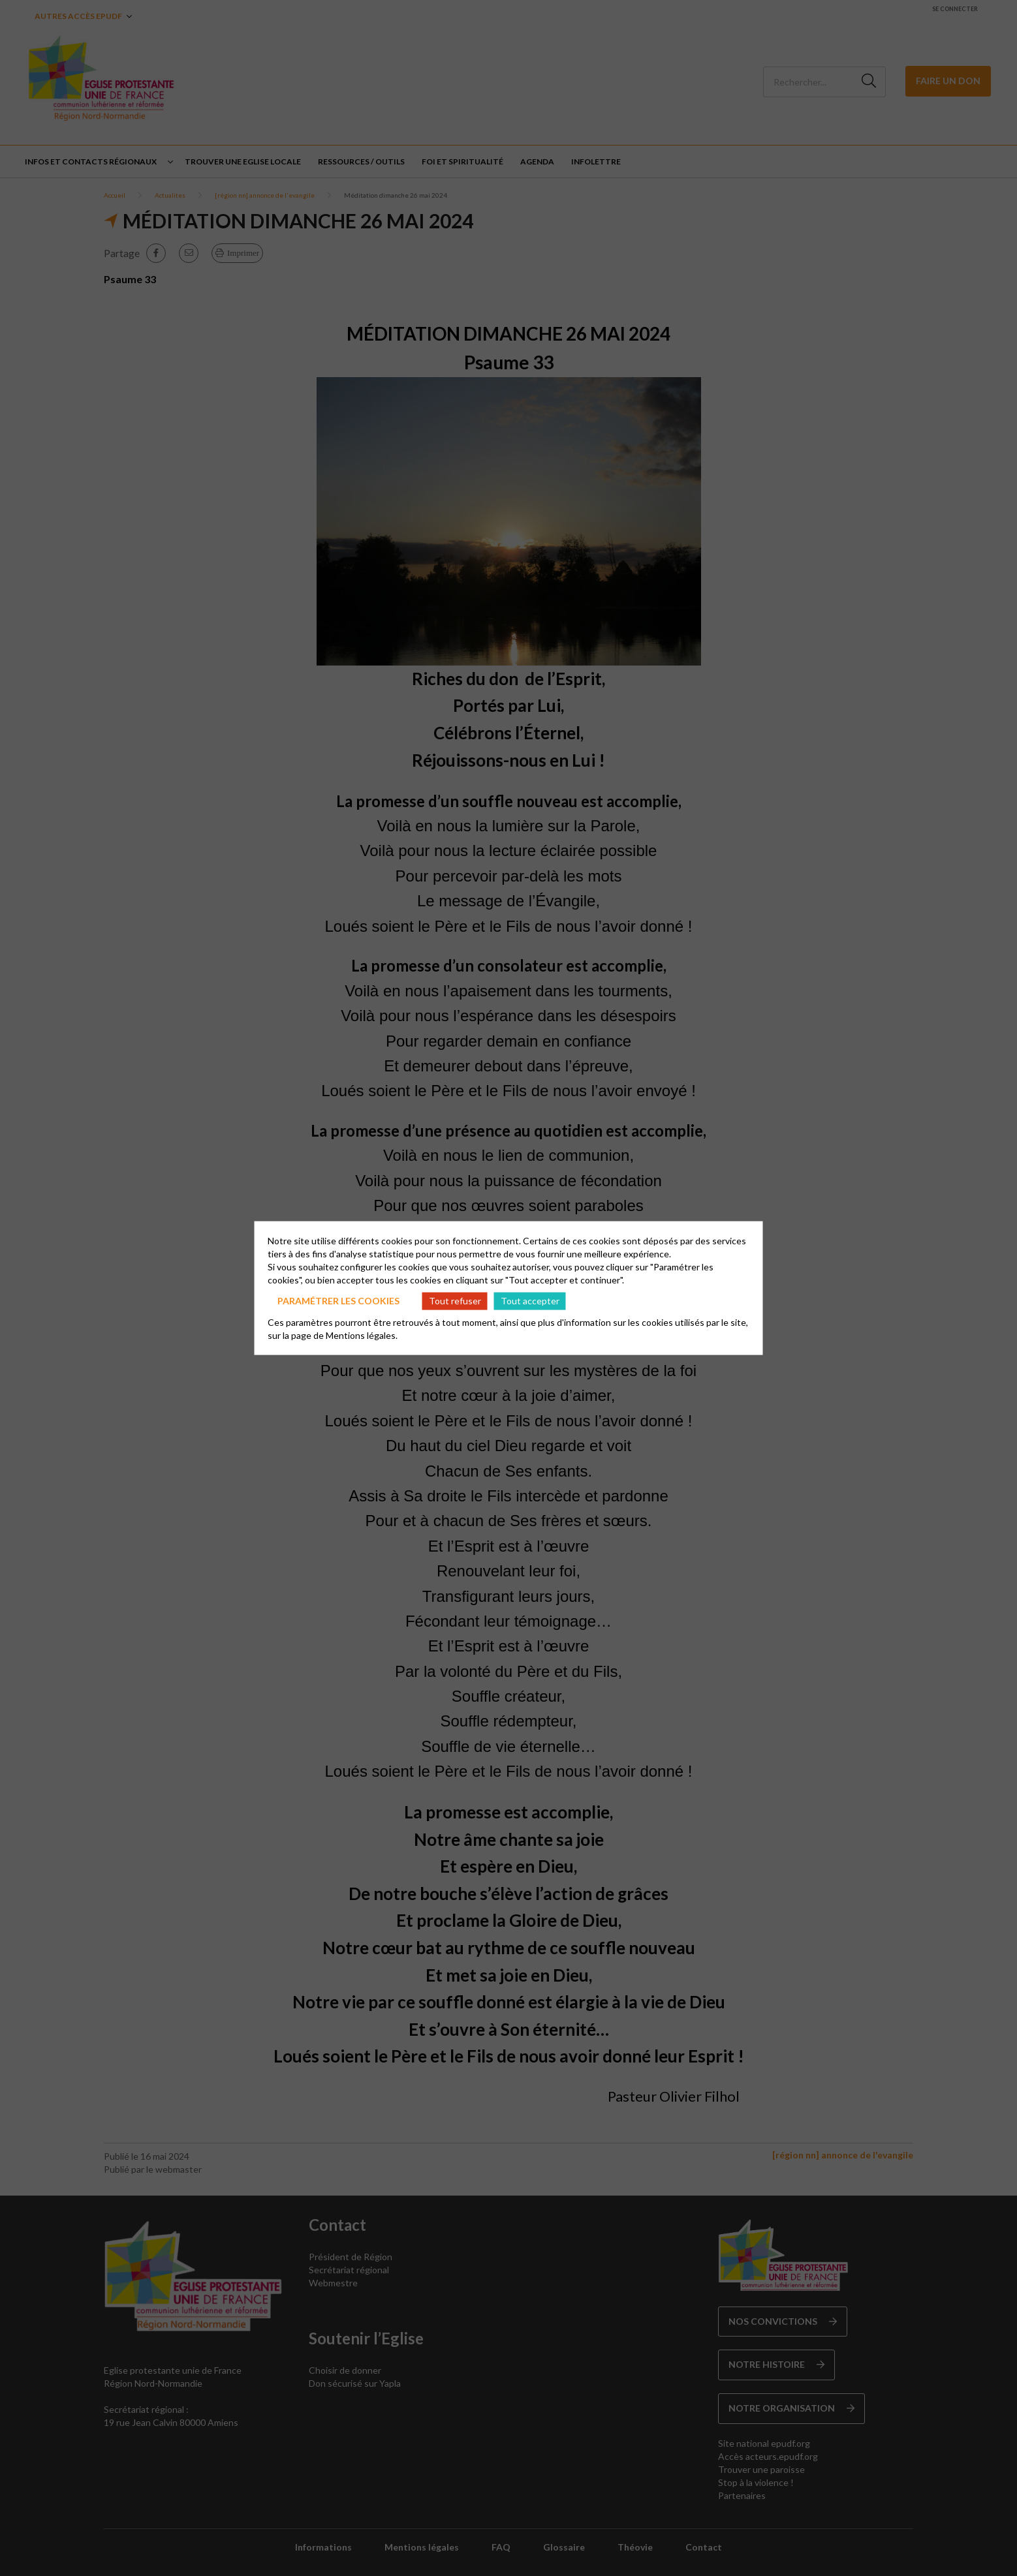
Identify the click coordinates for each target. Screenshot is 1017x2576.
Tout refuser (455, 1300)
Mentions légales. (362, 1334)
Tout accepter (530, 1300)
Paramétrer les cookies (338, 1300)
